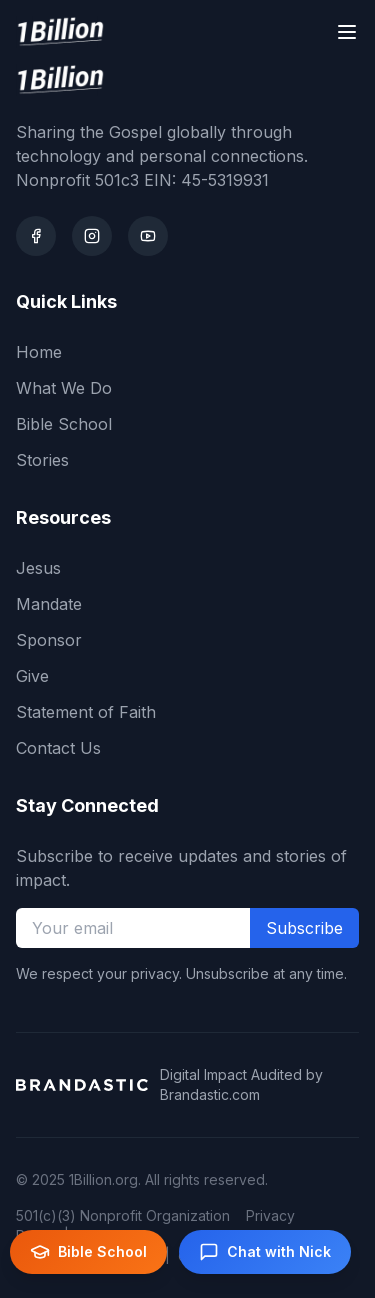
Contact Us (58, 748)
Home (39, 352)
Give (32, 676)
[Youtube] (148, 236)
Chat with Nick (265, 1252)
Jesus (38, 568)
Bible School (64, 424)
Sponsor (49, 640)
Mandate (49, 604)
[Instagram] (92, 236)
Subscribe (304, 928)
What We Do (64, 388)
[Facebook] (36, 236)
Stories (42, 460)
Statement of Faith (86, 712)
